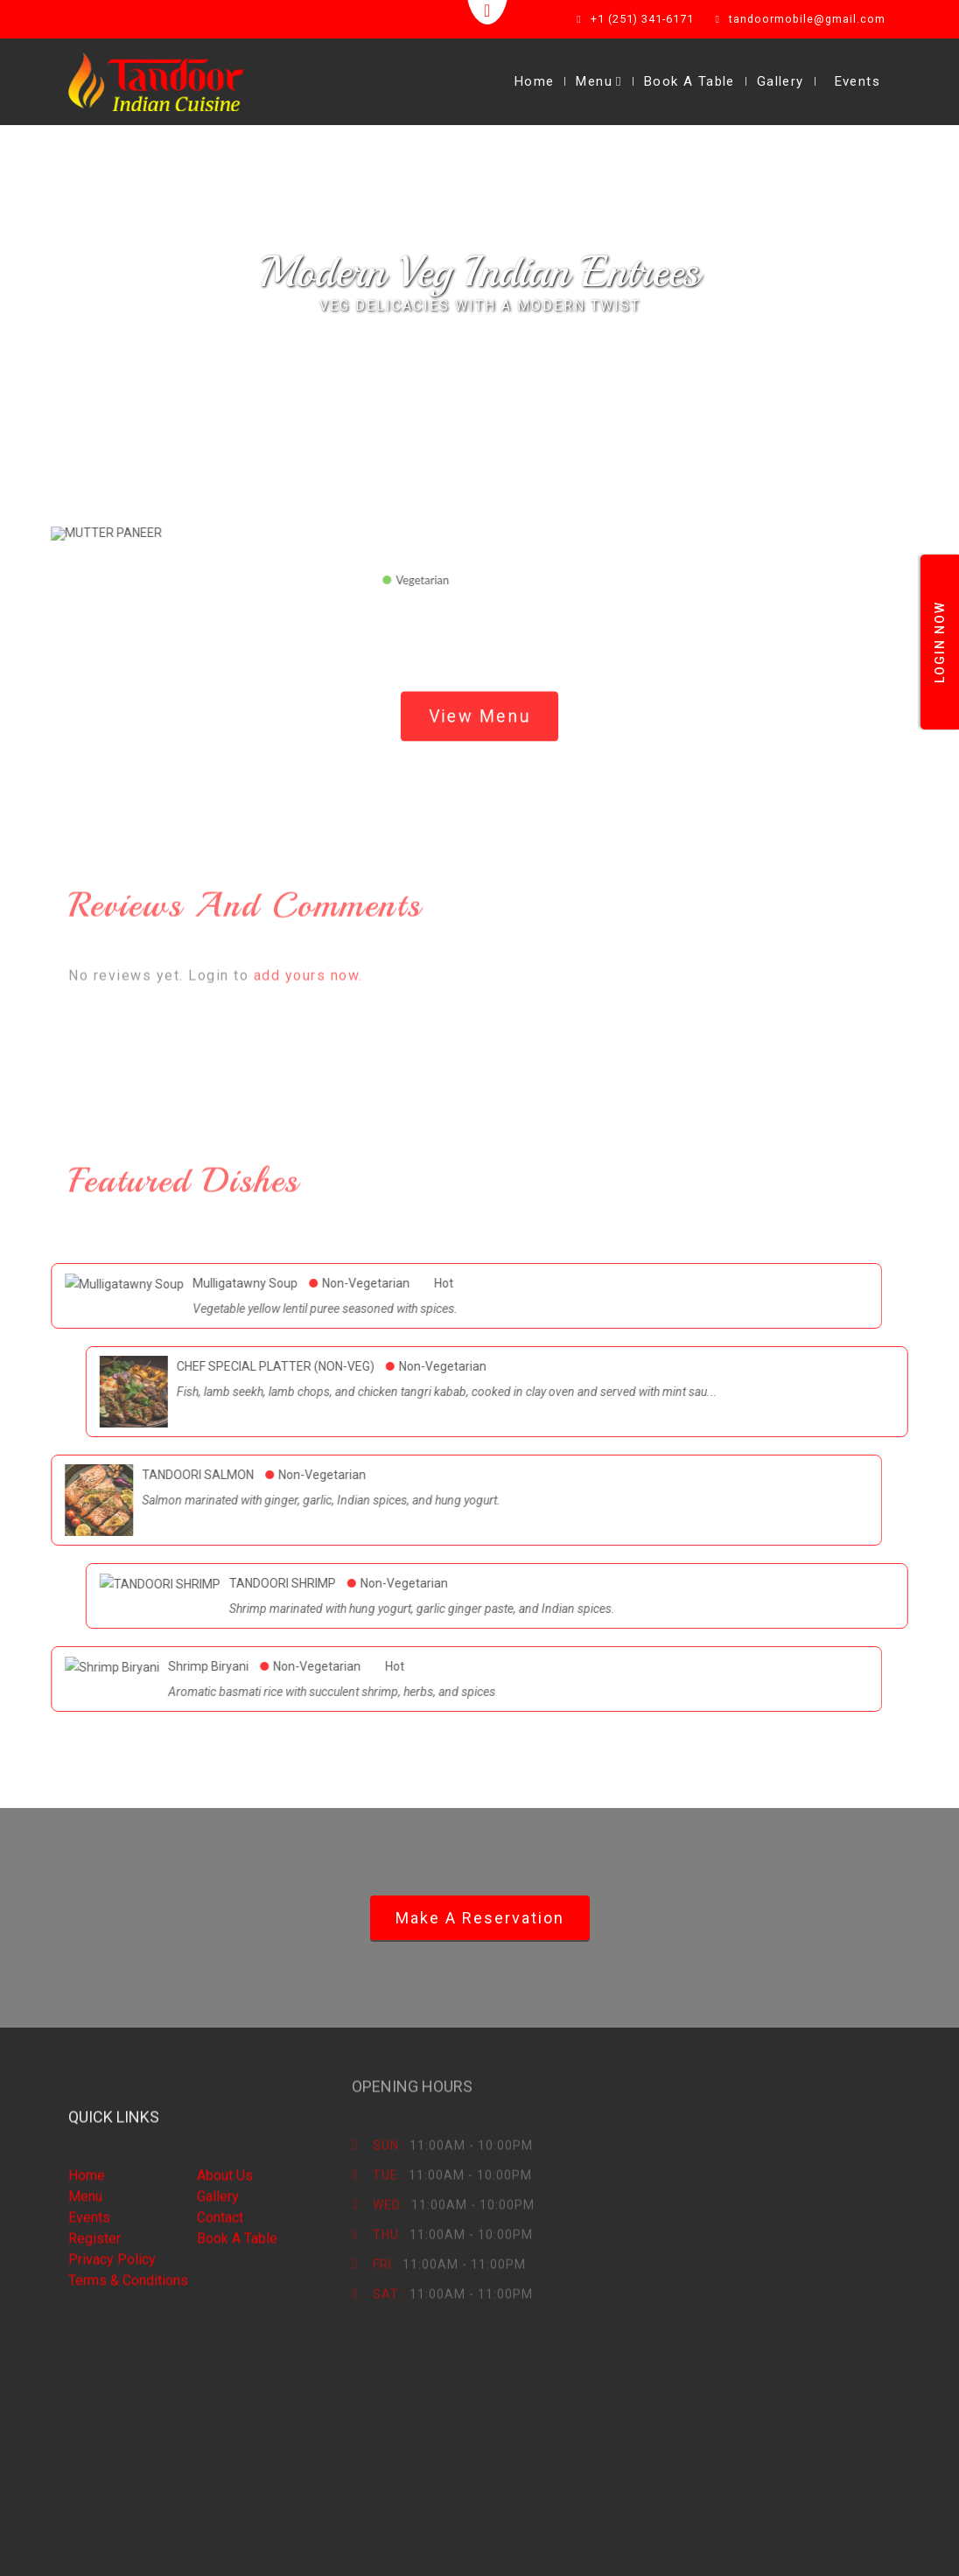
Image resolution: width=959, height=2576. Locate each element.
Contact (184, 2142)
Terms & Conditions (128, 2205)
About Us (189, 2100)
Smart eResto (221, 2547)
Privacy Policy (112, 2184)
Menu (599, 81)
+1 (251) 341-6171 (646, 19)
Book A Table (689, 81)
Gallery (780, 81)
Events (857, 81)
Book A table (201, 2163)
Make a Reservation (480, 1918)
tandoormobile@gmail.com (809, 19)
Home (534, 81)
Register (94, 2163)
